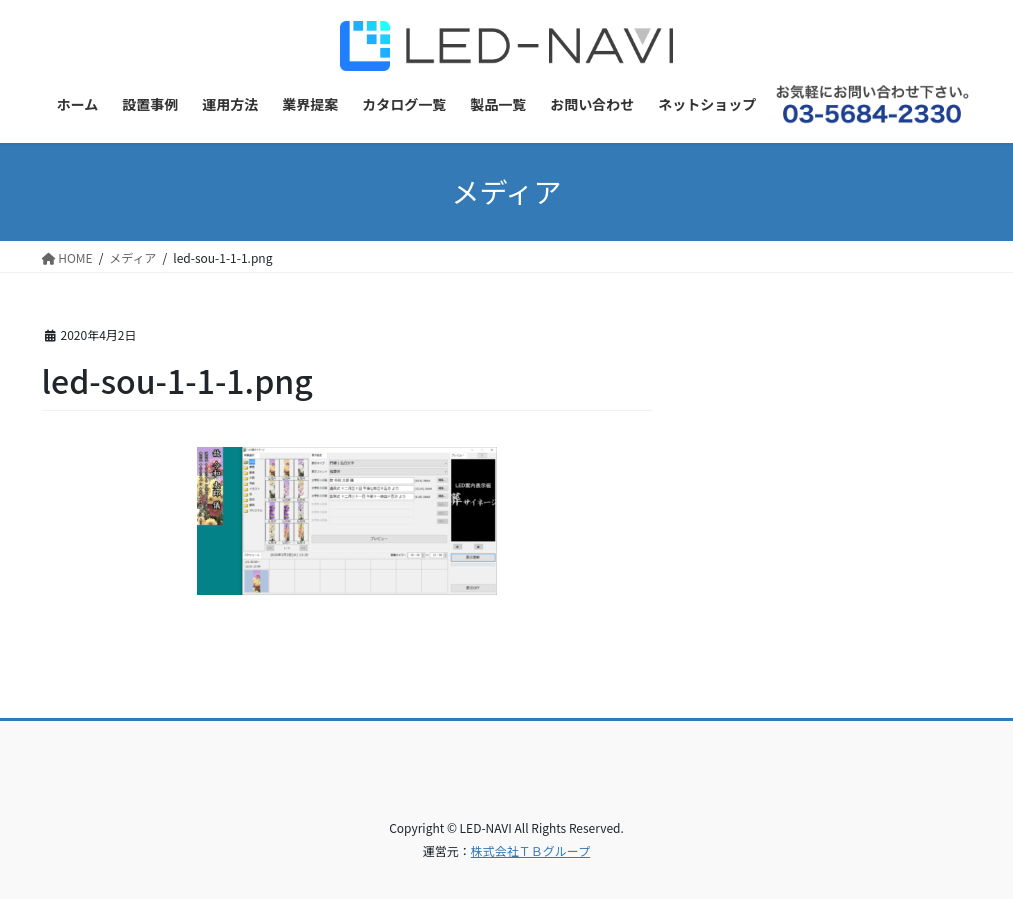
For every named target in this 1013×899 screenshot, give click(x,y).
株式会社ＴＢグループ (530, 850)
